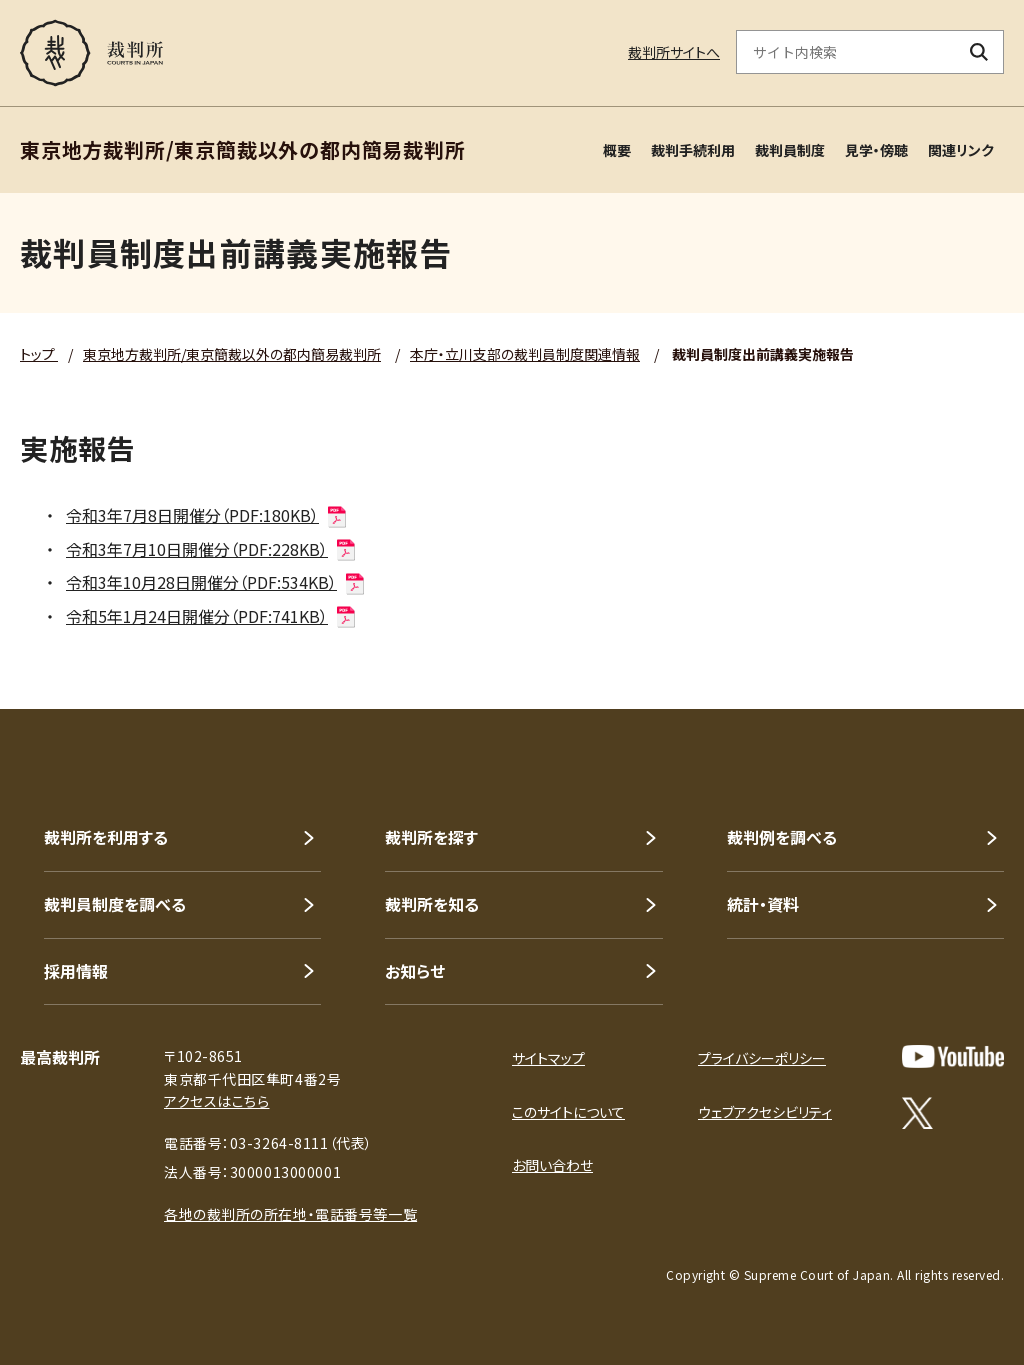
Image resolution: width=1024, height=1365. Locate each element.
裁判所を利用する (106, 837)
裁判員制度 (790, 150)
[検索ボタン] (979, 52)
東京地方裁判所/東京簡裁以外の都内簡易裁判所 (232, 354)
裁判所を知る (432, 904)
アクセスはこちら (216, 1101)
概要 (617, 150)
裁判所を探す (431, 837)
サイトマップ (548, 1058)
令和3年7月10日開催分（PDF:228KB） (212, 549)
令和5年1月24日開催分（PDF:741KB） (212, 616)
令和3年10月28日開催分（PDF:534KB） (216, 582)
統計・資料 (763, 904)
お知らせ (415, 971)
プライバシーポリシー (762, 1058)
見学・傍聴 (876, 150)
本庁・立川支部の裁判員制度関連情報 (525, 354)
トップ (39, 354)
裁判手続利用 (693, 150)
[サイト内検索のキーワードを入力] (846, 52)
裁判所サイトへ (674, 52)
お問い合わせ (552, 1165)
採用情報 (76, 971)
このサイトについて (568, 1112)
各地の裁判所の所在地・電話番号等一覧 (290, 1214)
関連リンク (961, 150)
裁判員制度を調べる (115, 904)
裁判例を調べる (782, 837)
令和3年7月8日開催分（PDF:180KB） (207, 515)
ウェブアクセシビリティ (765, 1112)
